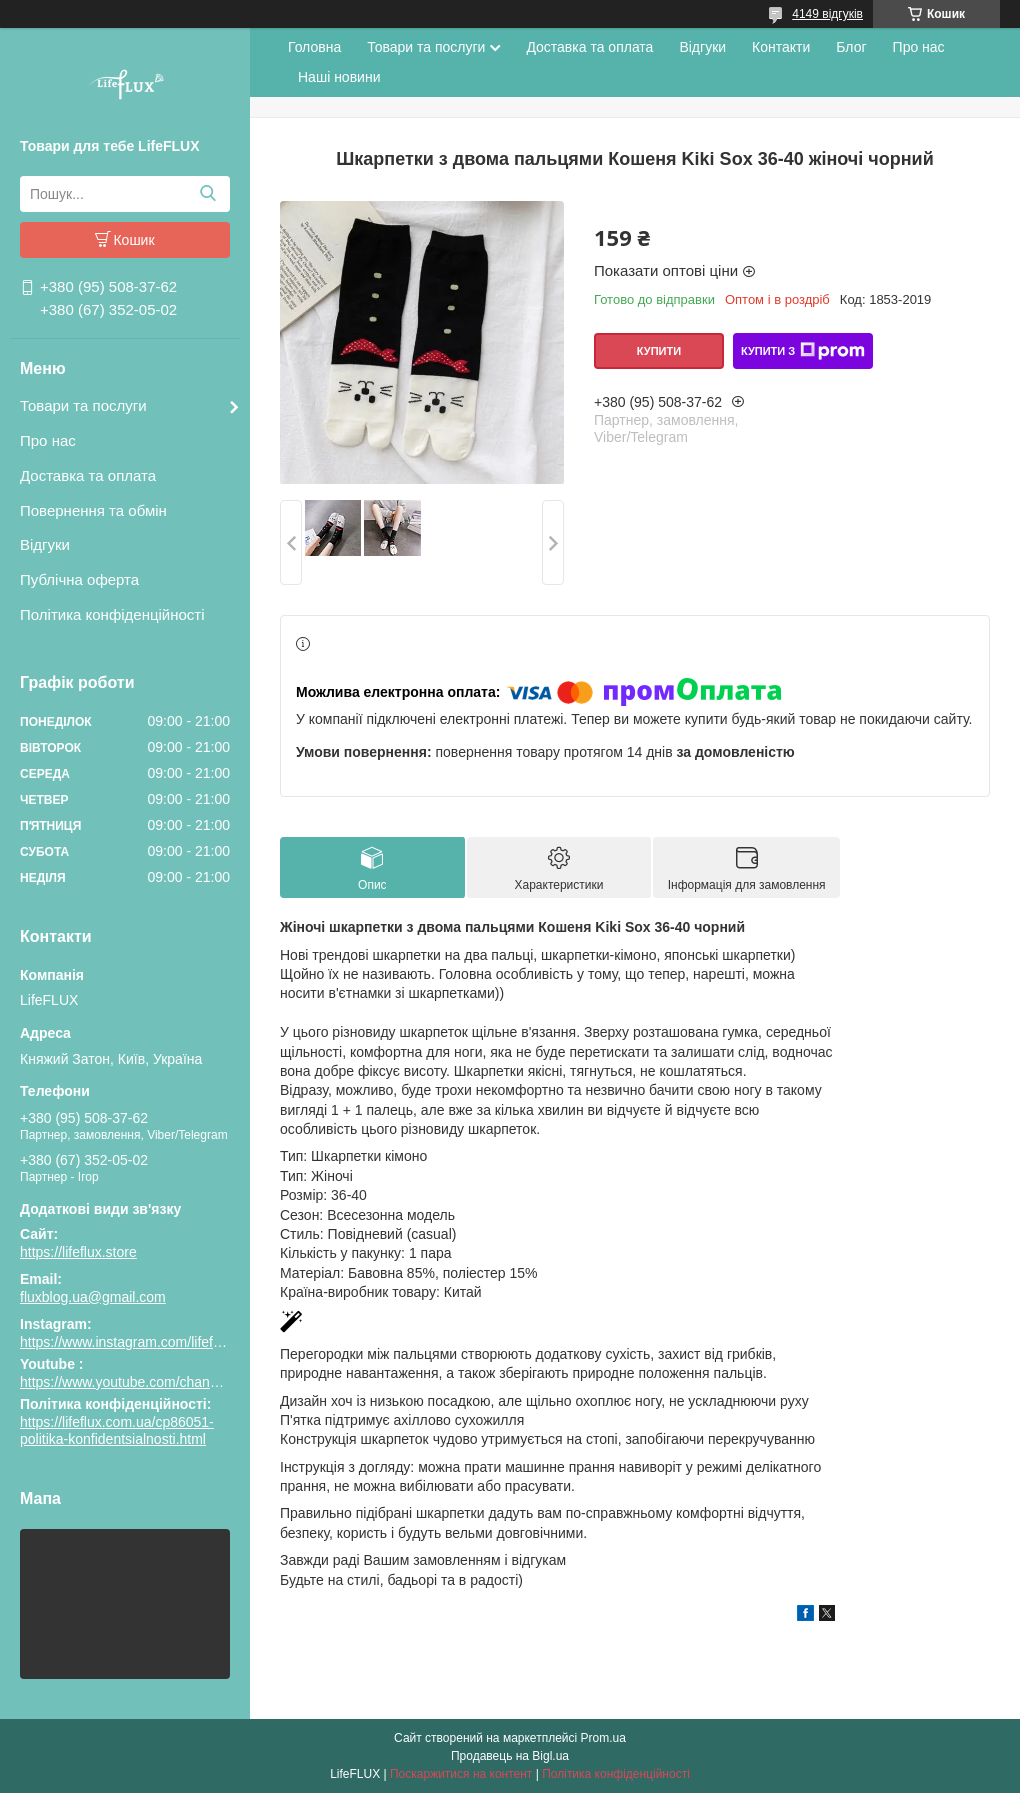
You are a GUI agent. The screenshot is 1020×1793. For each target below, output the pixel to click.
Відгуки (45, 544)
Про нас (48, 440)
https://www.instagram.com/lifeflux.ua (135, 1342)
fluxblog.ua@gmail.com (93, 1297)
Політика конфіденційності (112, 614)
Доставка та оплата (88, 475)
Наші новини (339, 77)
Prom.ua (603, 1738)
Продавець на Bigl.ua (510, 1756)
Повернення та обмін (93, 510)
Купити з (803, 351)
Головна (314, 47)
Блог (851, 47)
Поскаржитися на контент (461, 1774)
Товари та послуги (83, 405)
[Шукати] (207, 194)
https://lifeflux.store (78, 1252)
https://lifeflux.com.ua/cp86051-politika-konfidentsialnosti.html (117, 1431)
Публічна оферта (79, 579)
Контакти (781, 47)
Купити (659, 351)
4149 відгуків (827, 14)
